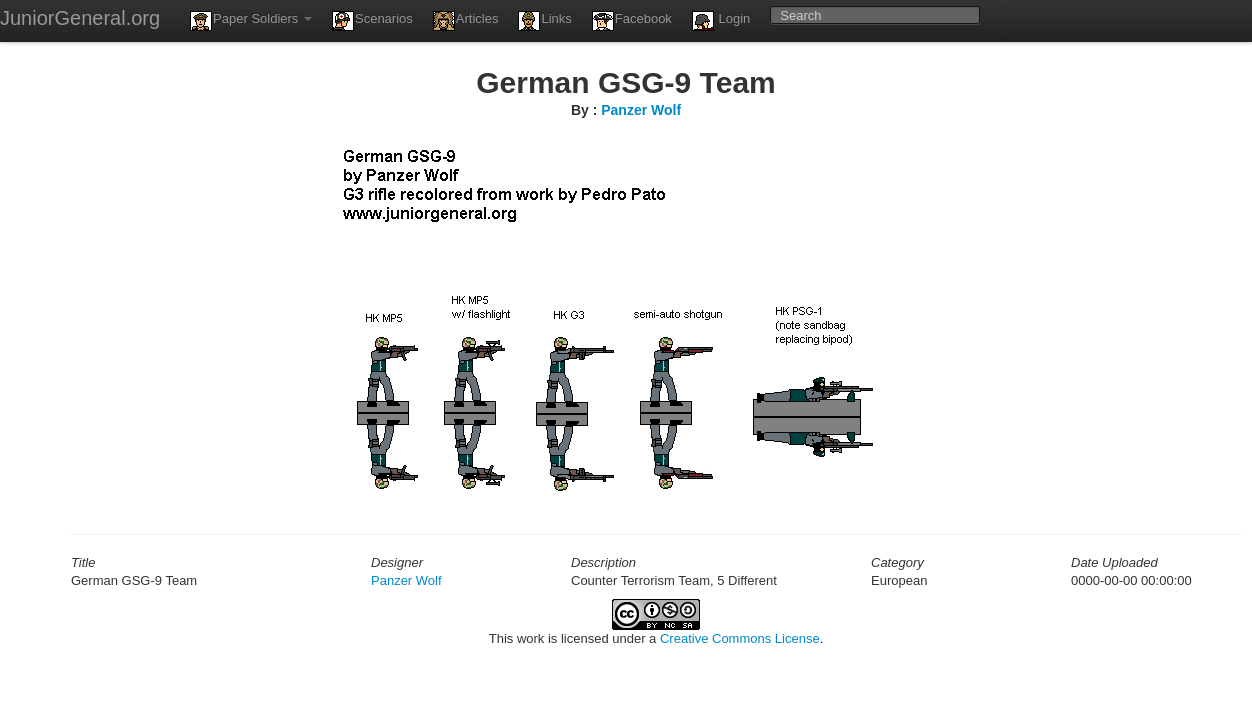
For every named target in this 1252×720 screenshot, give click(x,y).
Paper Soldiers (251, 21)
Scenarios (372, 21)
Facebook (632, 21)
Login (721, 21)
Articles (466, 21)
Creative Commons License (740, 638)
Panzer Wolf (641, 110)
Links (544, 21)
